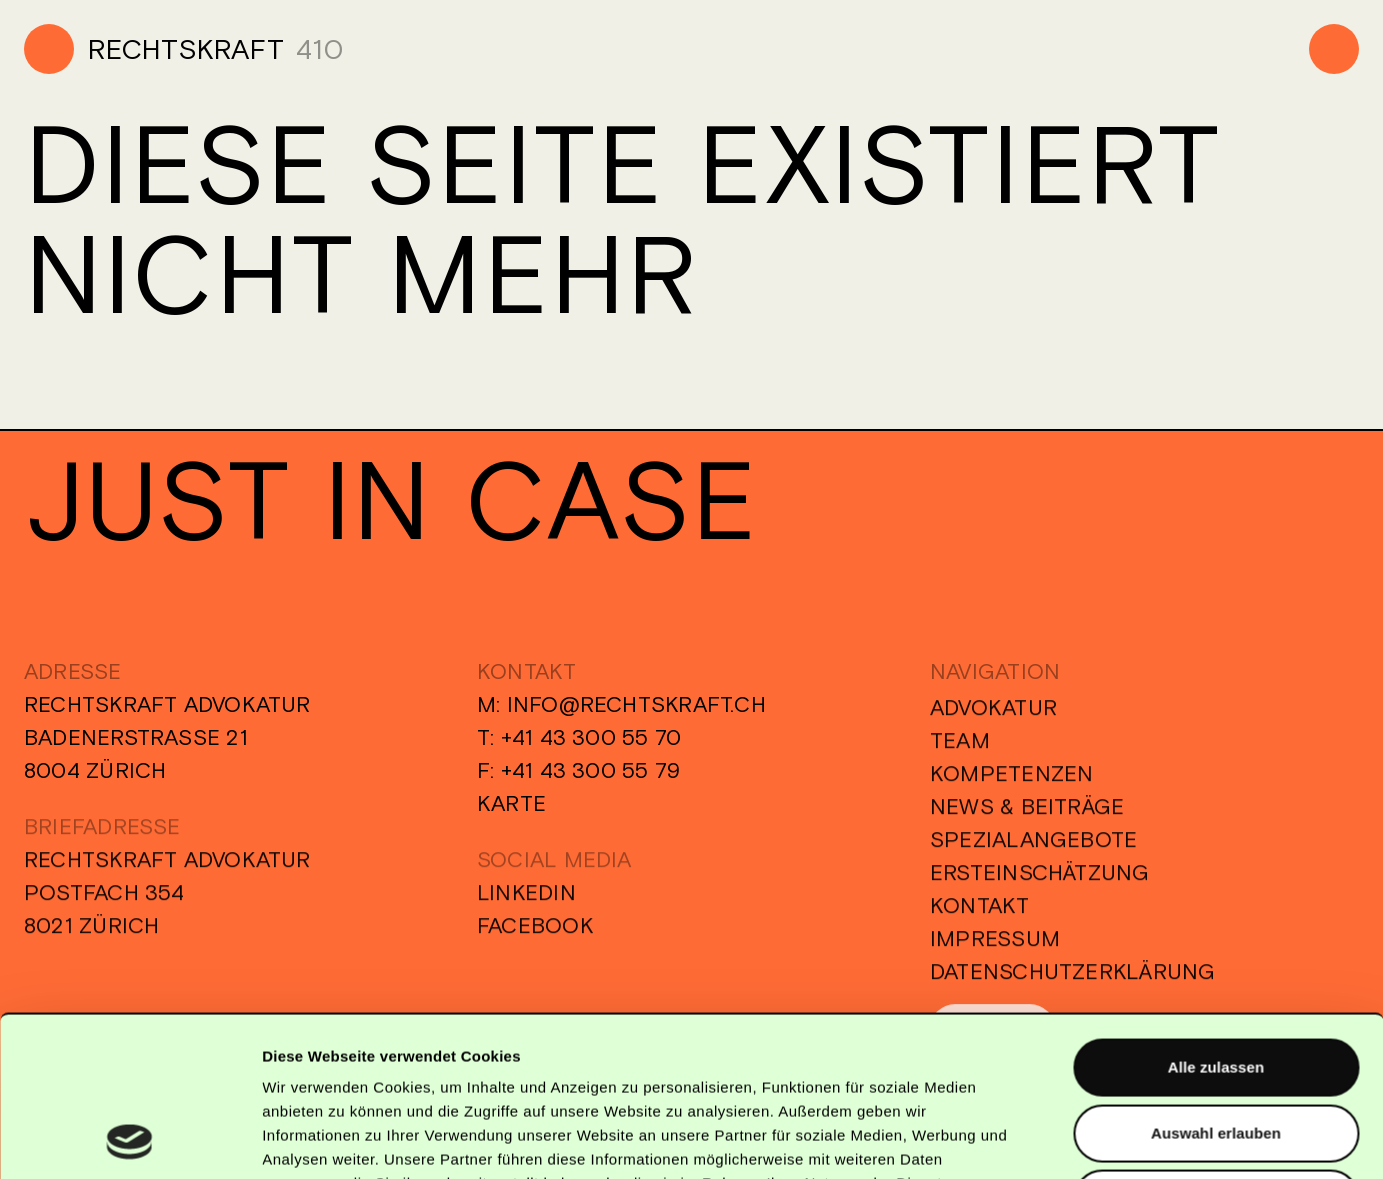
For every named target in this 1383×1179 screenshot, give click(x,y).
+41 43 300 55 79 (591, 770)
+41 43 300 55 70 (591, 737)
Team (960, 748)
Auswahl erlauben (1216, 982)
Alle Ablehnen (1216, 1047)
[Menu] (1334, 49)
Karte (511, 803)
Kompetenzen (1011, 781)
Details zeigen (1063, 1139)
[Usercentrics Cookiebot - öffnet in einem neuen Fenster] (129, 1140)
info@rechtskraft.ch (636, 704)
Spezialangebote (1033, 847)
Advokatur (993, 715)
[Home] (154, 49)
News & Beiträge (1027, 814)
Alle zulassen (1216, 916)
